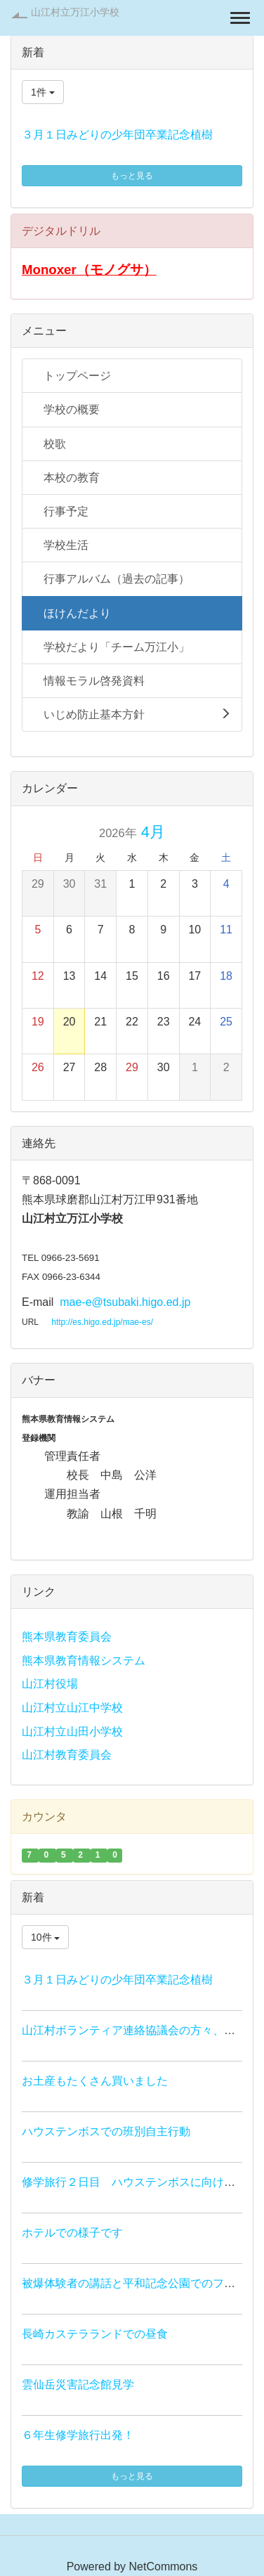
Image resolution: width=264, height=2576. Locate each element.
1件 (43, 92)
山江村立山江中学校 (72, 1708)
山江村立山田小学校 (72, 1731)
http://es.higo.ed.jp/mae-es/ (102, 1322)
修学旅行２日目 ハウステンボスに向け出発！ (140, 2182)
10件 (45, 1937)
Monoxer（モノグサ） (89, 269)
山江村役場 (50, 1684)
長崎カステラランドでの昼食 (95, 2334)
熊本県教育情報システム (83, 1660)
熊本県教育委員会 (67, 1637)
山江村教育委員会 (67, 1755)
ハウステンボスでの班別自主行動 (106, 2131)
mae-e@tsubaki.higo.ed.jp (125, 1302)
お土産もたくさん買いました (95, 2081)
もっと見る (132, 176)
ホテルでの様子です (72, 2233)
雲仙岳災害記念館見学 (78, 2384)
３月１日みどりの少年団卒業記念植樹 (117, 135)
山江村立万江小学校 (75, 12)
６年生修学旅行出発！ (78, 2435)
